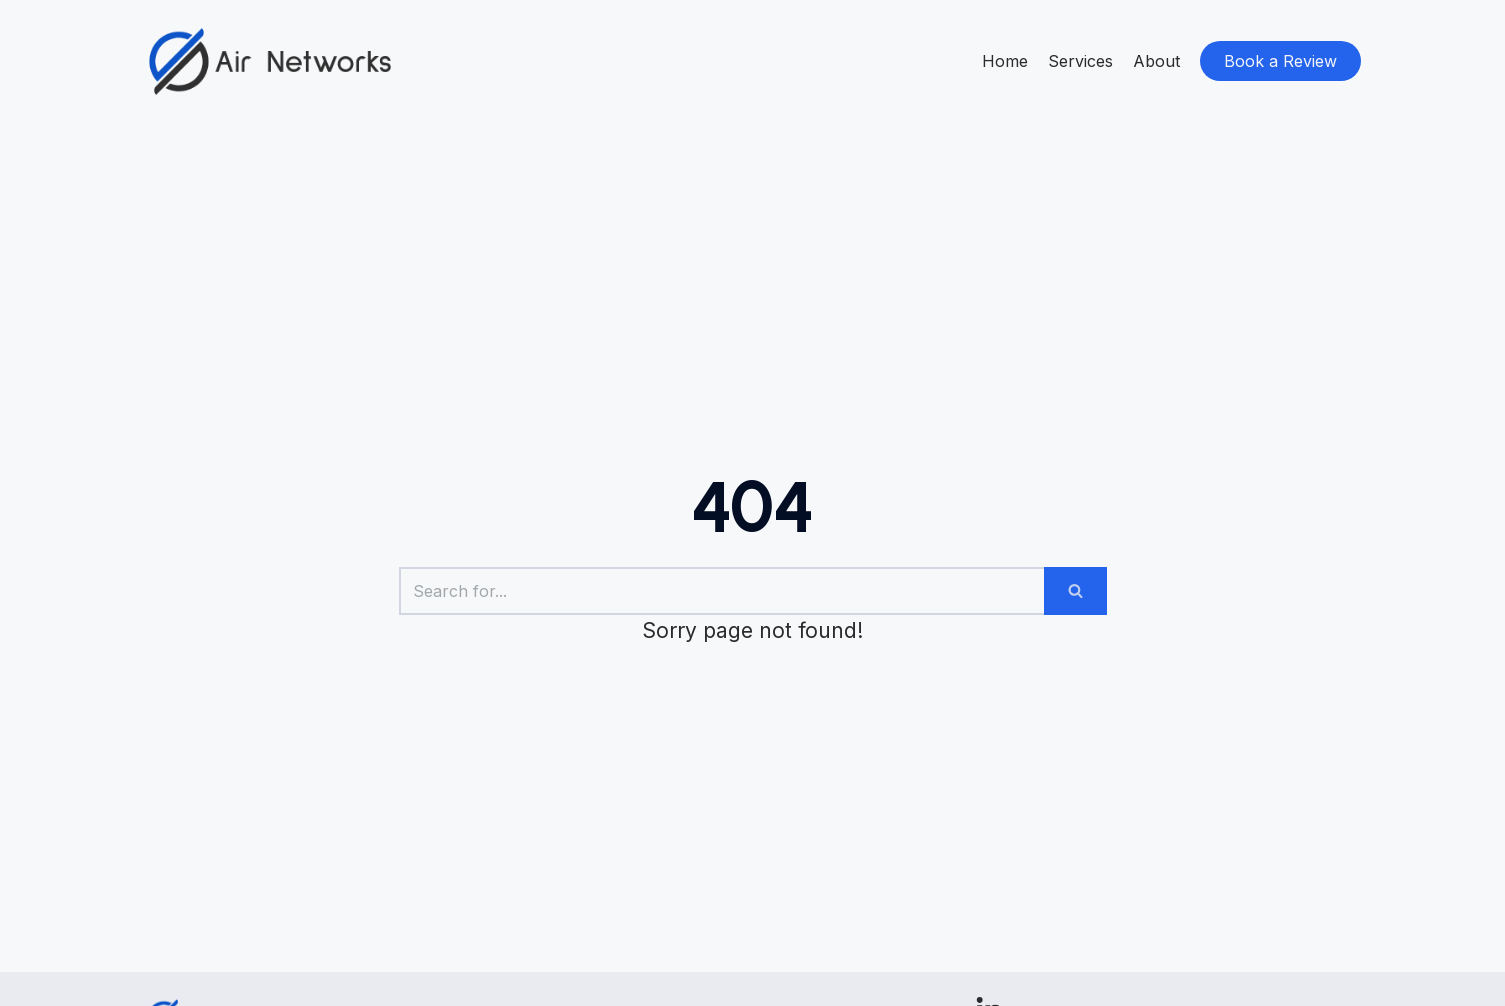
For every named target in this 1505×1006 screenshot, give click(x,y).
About (1156, 61)
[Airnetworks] (270, 61)
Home (1005, 61)
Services (1080, 61)
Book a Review (1280, 61)
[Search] (721, 591)
